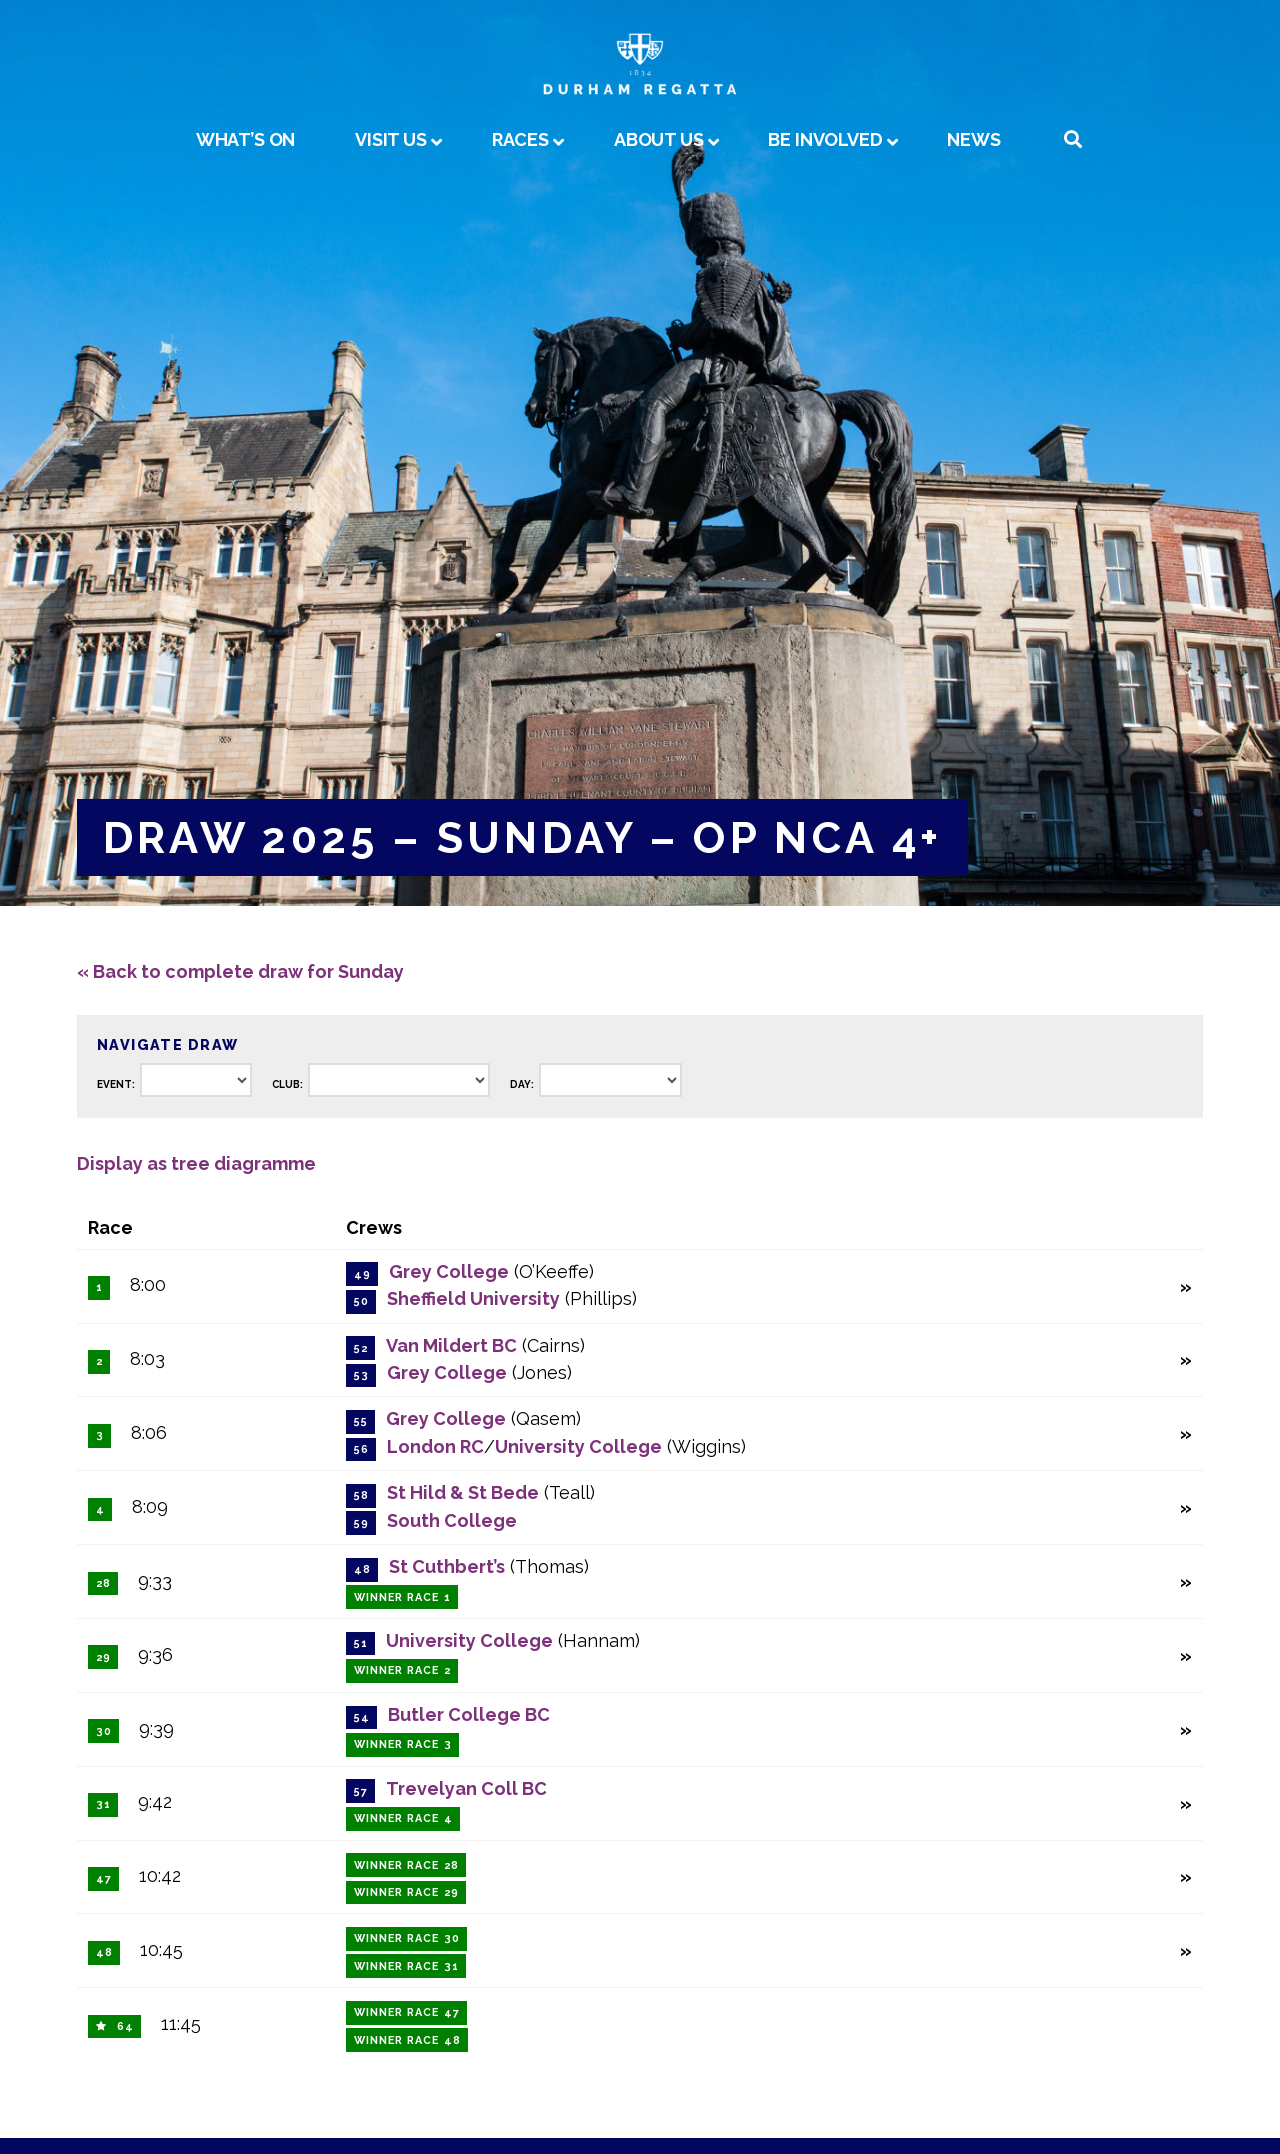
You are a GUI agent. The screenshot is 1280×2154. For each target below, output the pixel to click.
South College (452, 1520)
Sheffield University (473, 1298)
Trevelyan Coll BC (466, 1788)
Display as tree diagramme (196, 1163)
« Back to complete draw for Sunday (240, 971)
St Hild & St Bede (463, 1492)
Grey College (449, 1271)
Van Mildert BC (451, 1345)
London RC (435, 1446)
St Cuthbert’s (447, 1566)
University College (578, 1446)
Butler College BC (469, 1714)
